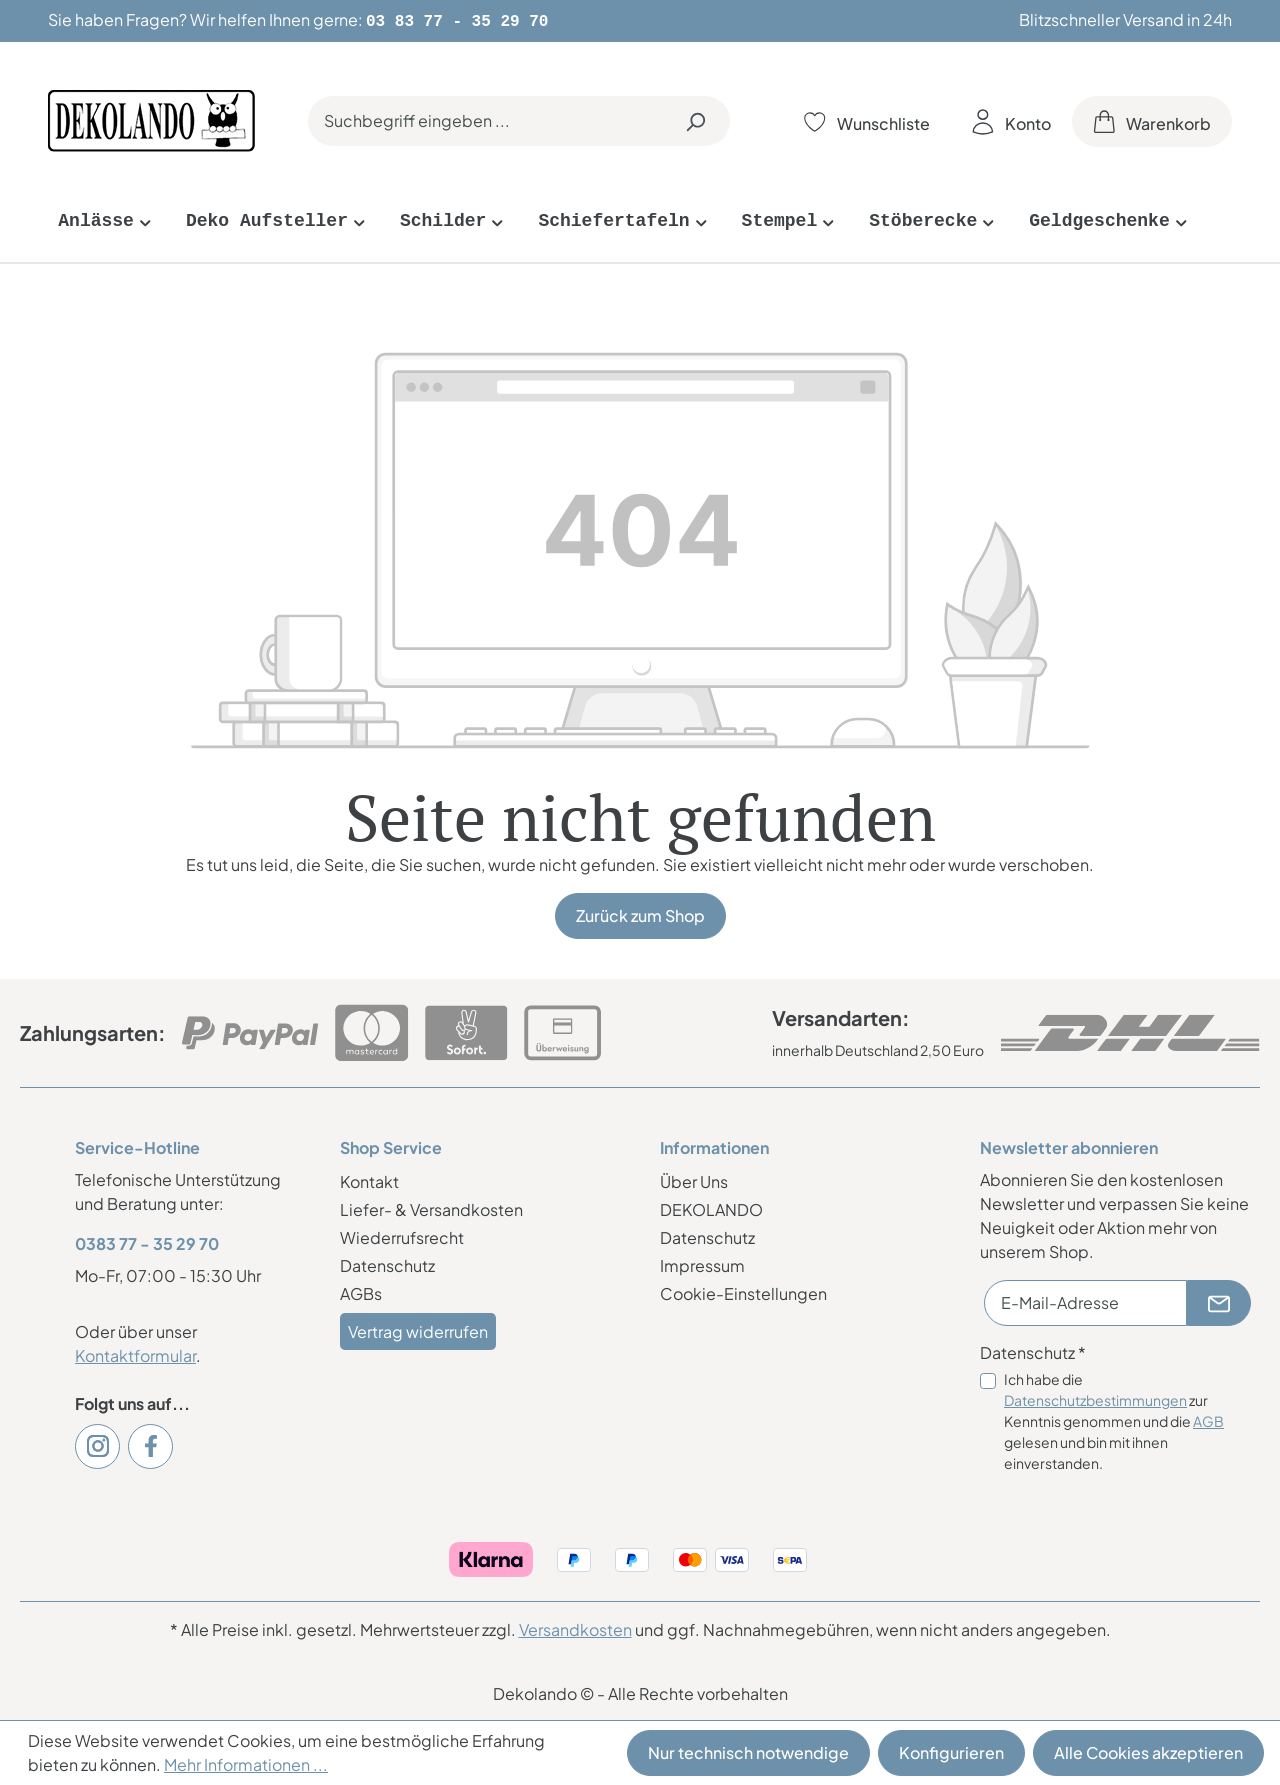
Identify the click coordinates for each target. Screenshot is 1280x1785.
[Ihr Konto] (1011, 119)
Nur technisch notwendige (748, 1752)
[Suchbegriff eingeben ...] (484, 119)
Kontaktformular (135, 1353)
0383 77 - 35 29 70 (147, 1241)
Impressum (702, 1263)
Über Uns (694, 1179)
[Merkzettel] (867, 119)
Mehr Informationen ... (246, 1764)
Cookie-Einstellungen (743, 1291)
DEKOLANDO (711, 1207)
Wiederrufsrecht (402, 1235)
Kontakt (369, 1179)
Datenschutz (387, 1263)
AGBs (361, 1291)
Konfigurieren (951, 1752)
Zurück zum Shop (640, 913)
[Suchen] (695, 119)
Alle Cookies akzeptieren (1148, 1752)
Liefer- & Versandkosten (431, 1207)
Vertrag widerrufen (418, 1329)
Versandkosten (575, 1627)
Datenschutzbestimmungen (1095, 1398)
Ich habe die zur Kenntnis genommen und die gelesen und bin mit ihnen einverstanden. (1114, 1419)
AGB (1208, 1419)
